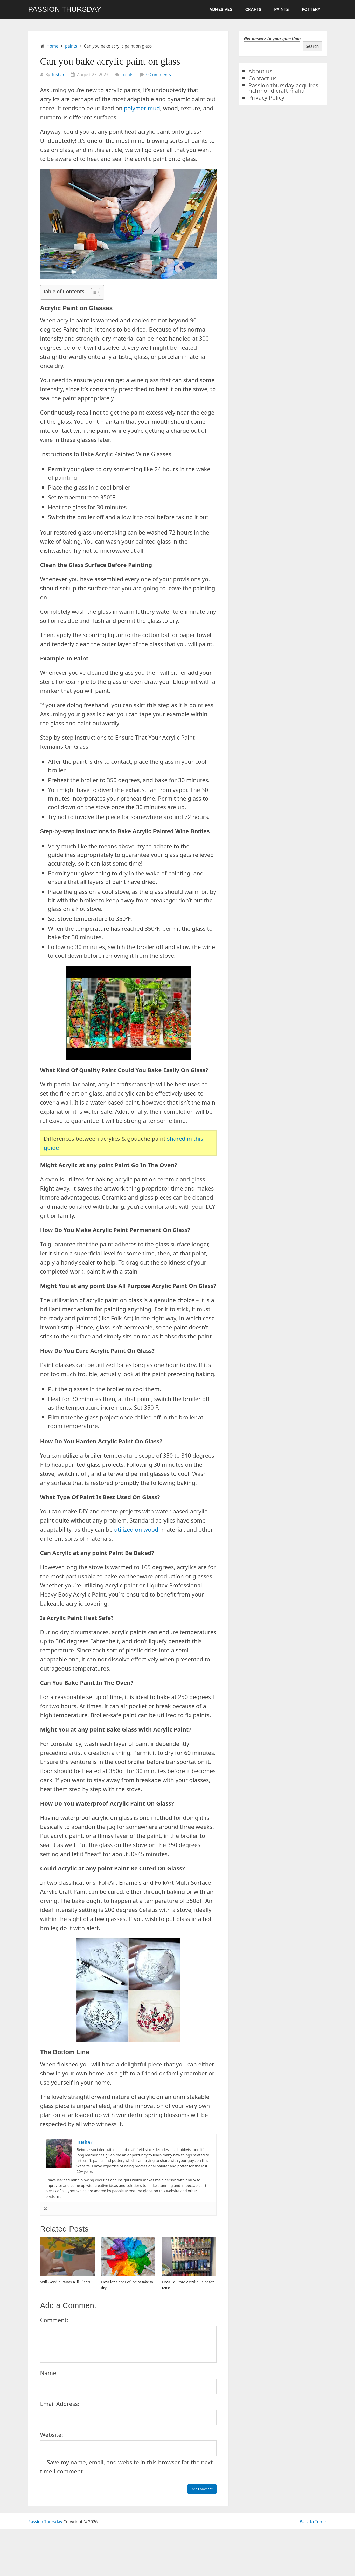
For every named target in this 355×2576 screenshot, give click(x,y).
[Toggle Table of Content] (93, 292)
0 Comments (158, 74)
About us (260, 71)
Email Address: (59, 2404)
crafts (253, 9)
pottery (311, 9)
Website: (51, 2434)
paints (281, 9)
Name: (49, 2373)
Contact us (262, 78)
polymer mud (142, 108)
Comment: (54, 2320)
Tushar (57, 74)
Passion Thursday (64, 9)
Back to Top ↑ (313, 2522)
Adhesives (221, 9)
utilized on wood (136, 1529)
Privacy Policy (266, 97)
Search (312, 46)
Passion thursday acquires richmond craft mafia (283, 87)
